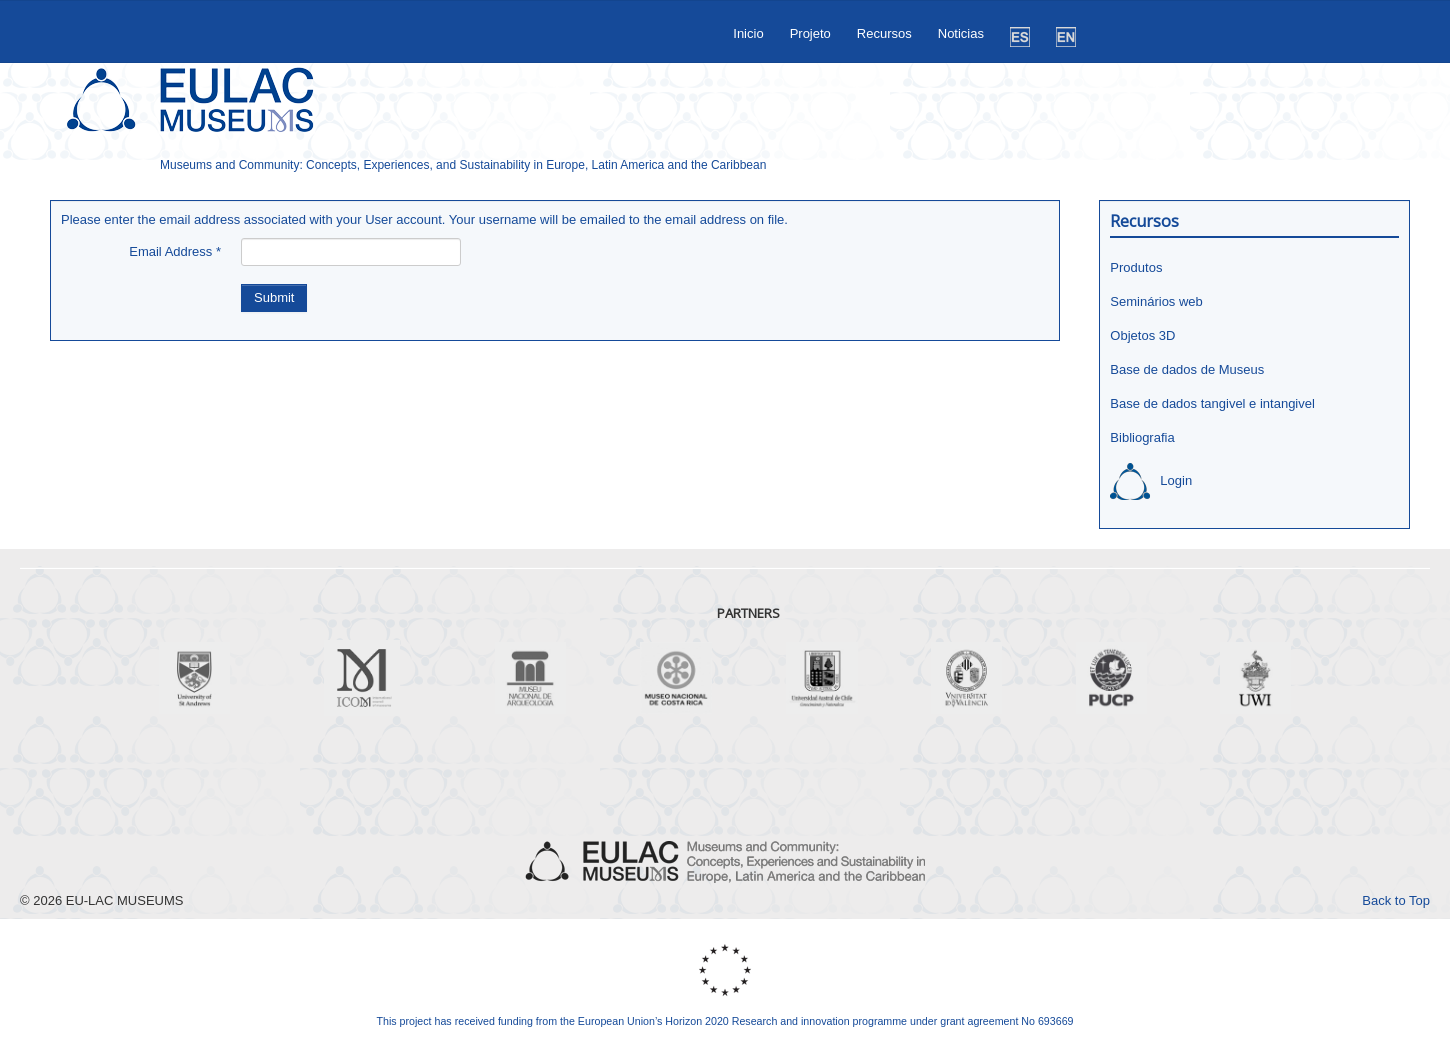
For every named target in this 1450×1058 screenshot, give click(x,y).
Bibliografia (1142, 437)
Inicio (748, 33)
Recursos (884, 33)
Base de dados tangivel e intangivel (1212, 403)
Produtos (1136, 267)
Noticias (961, 33)
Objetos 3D (1142, 335)
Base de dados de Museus (1187, 369)
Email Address (175, 251)
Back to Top (1396, 900)
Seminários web (1156, 301)
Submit (274, 297)
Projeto (810, 33)
